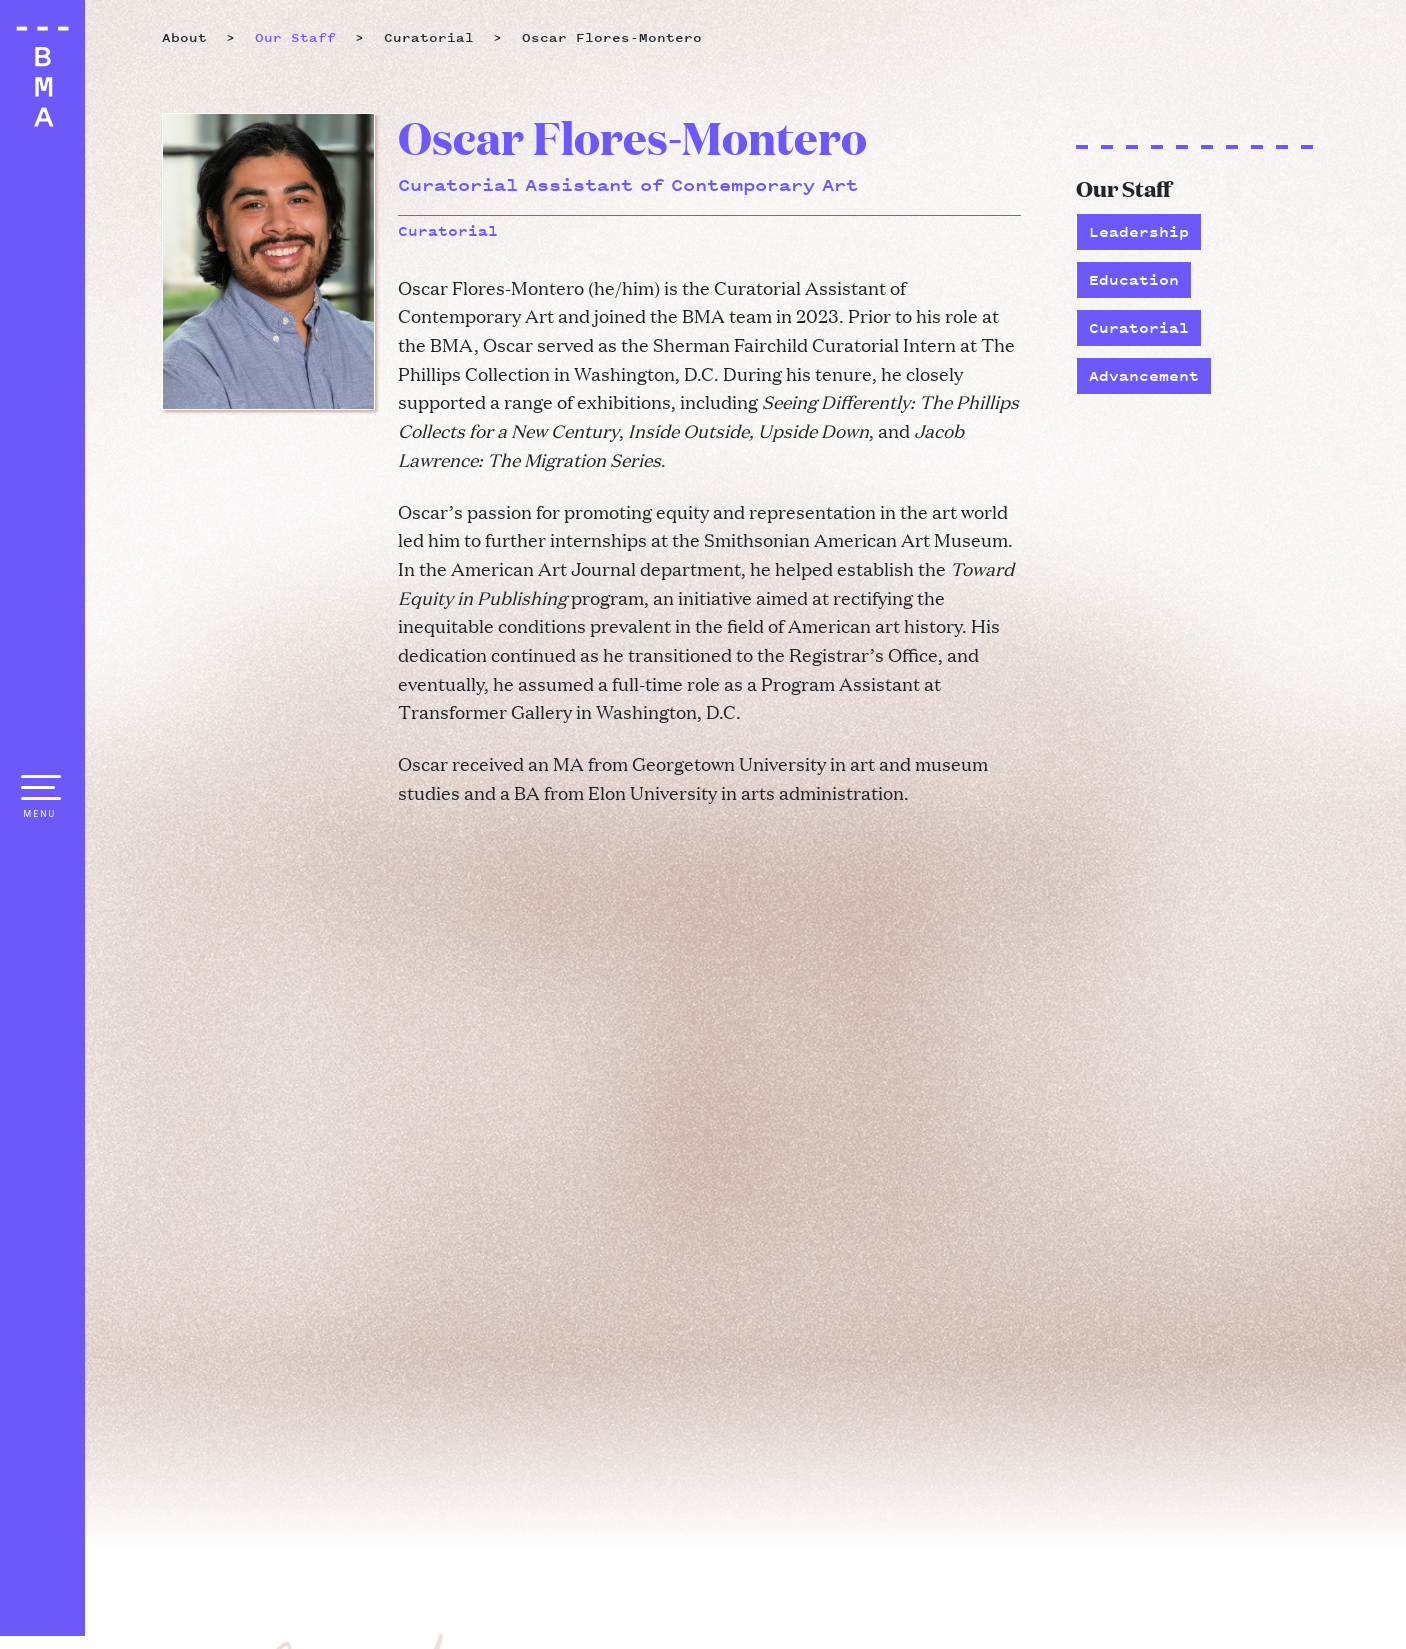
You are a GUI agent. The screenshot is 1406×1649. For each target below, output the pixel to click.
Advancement (1144, 375)
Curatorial (1139, 327)
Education (1134, 279)
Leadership (1139, 231)
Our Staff (295, 37)
